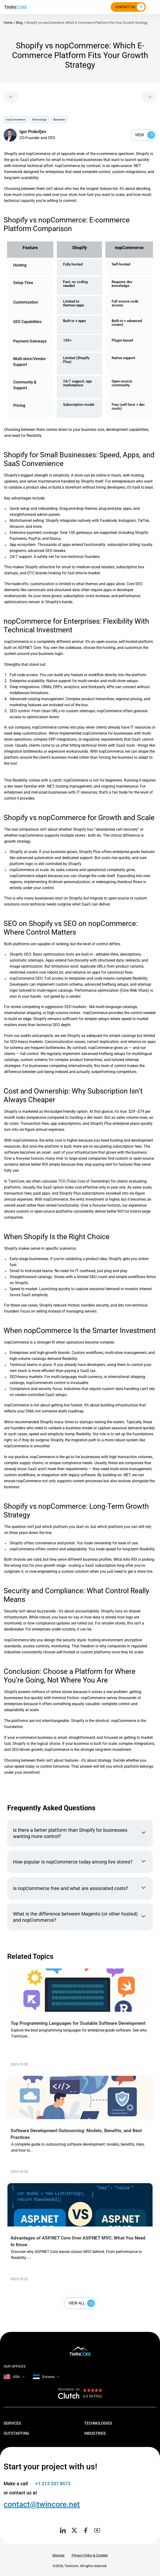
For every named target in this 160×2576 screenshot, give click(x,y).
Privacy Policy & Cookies (90, 2555)
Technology (39, 119)
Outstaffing (20, 2433)
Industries (99, 2433)
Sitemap (58, 2555)
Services (16, 2423)
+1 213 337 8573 (52, 2483)
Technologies (102, 2423)
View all (82, 2303)
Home (8, 23)
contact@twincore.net (42, 2504)
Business (59, 119)
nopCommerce (15, 119)
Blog (19, 23)
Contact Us (130, 7)
